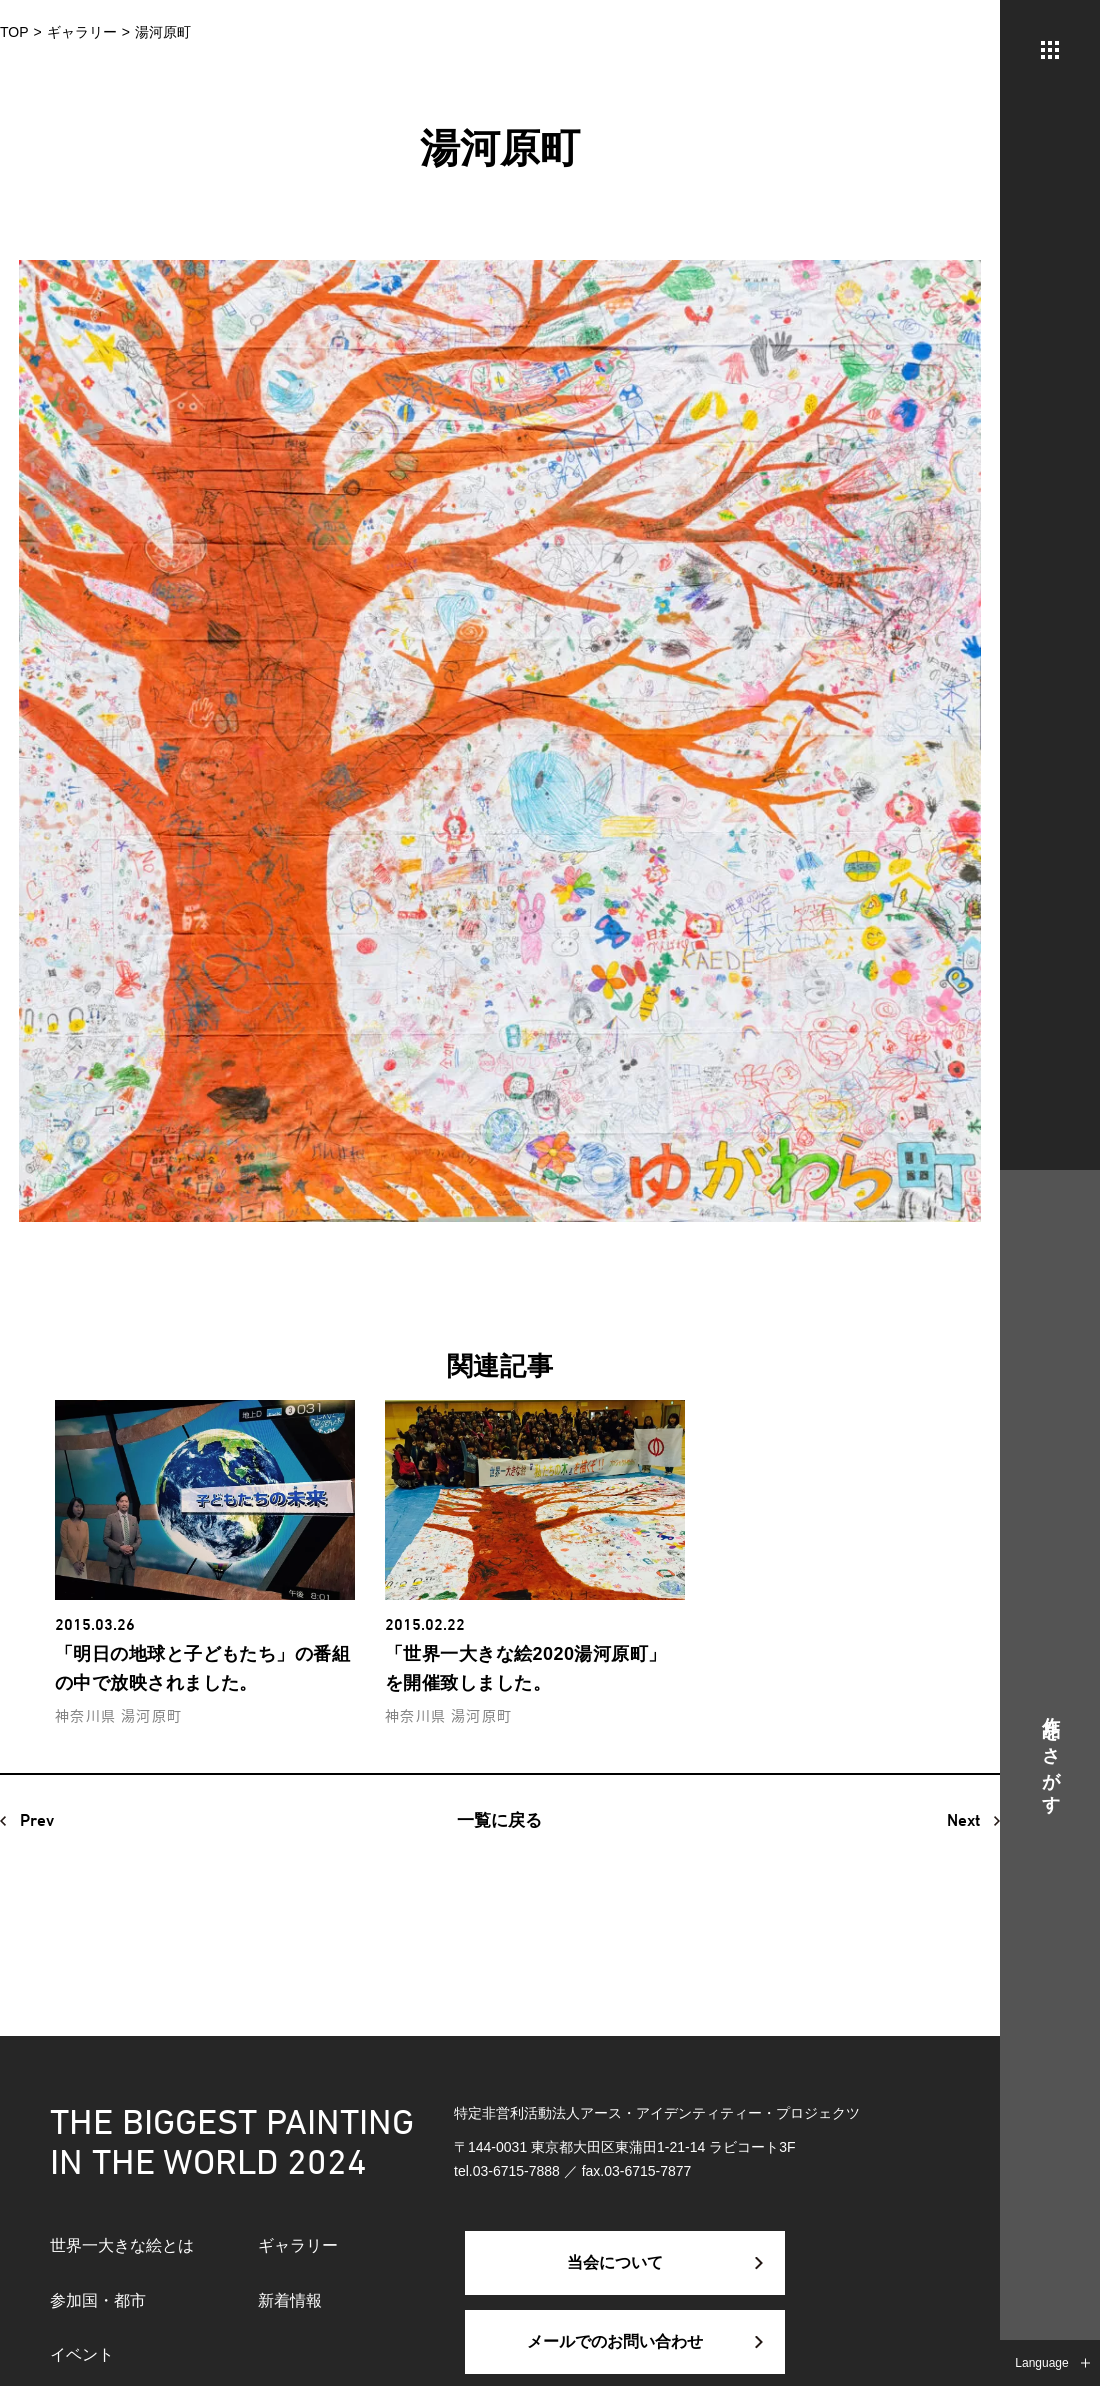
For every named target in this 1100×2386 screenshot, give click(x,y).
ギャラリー (298, 2245)
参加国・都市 (98, 2300)
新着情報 (290, 2300)
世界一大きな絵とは (122, 2245)
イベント (82, 2354)
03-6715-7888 (516, 2171)
